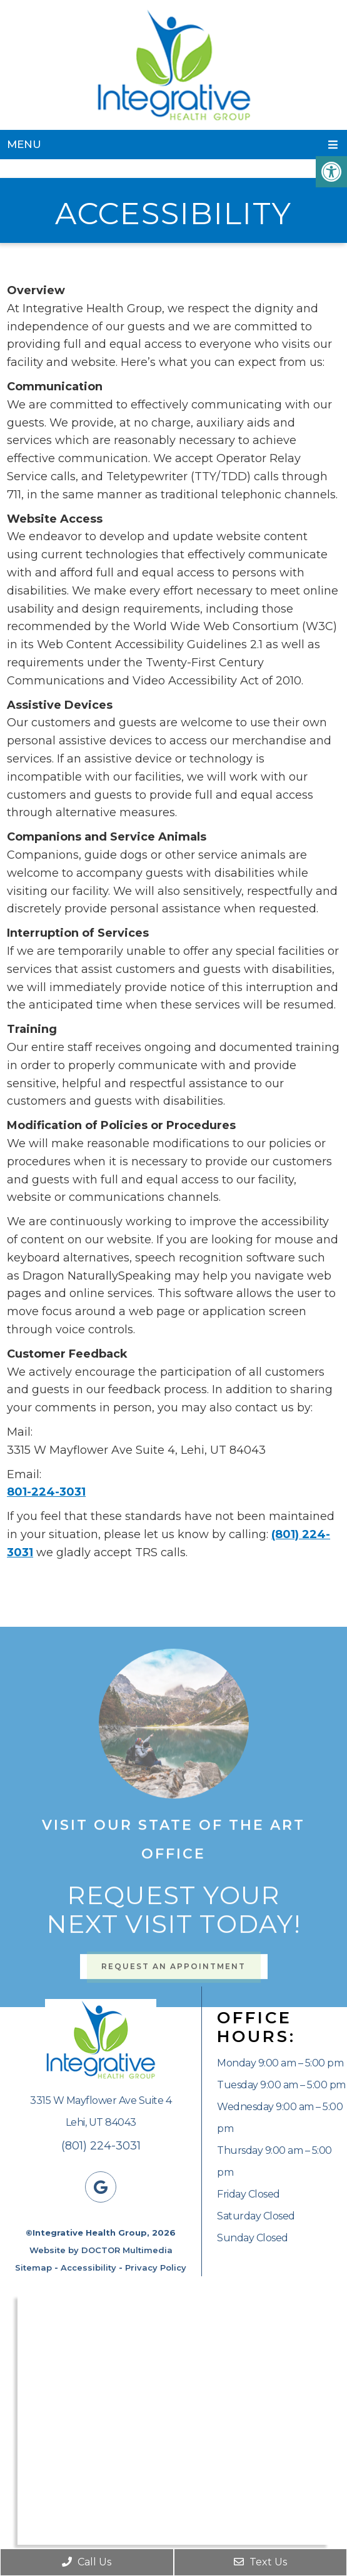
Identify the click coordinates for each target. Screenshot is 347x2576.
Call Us (86, 2562)
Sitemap (33, 2268)
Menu (24, 144)
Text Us (260, 2562)
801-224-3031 (46, 1492)
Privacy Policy (155, 2268)
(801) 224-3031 (101, 2146)
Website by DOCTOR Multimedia (101, 2250)
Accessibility (88, 2268)
